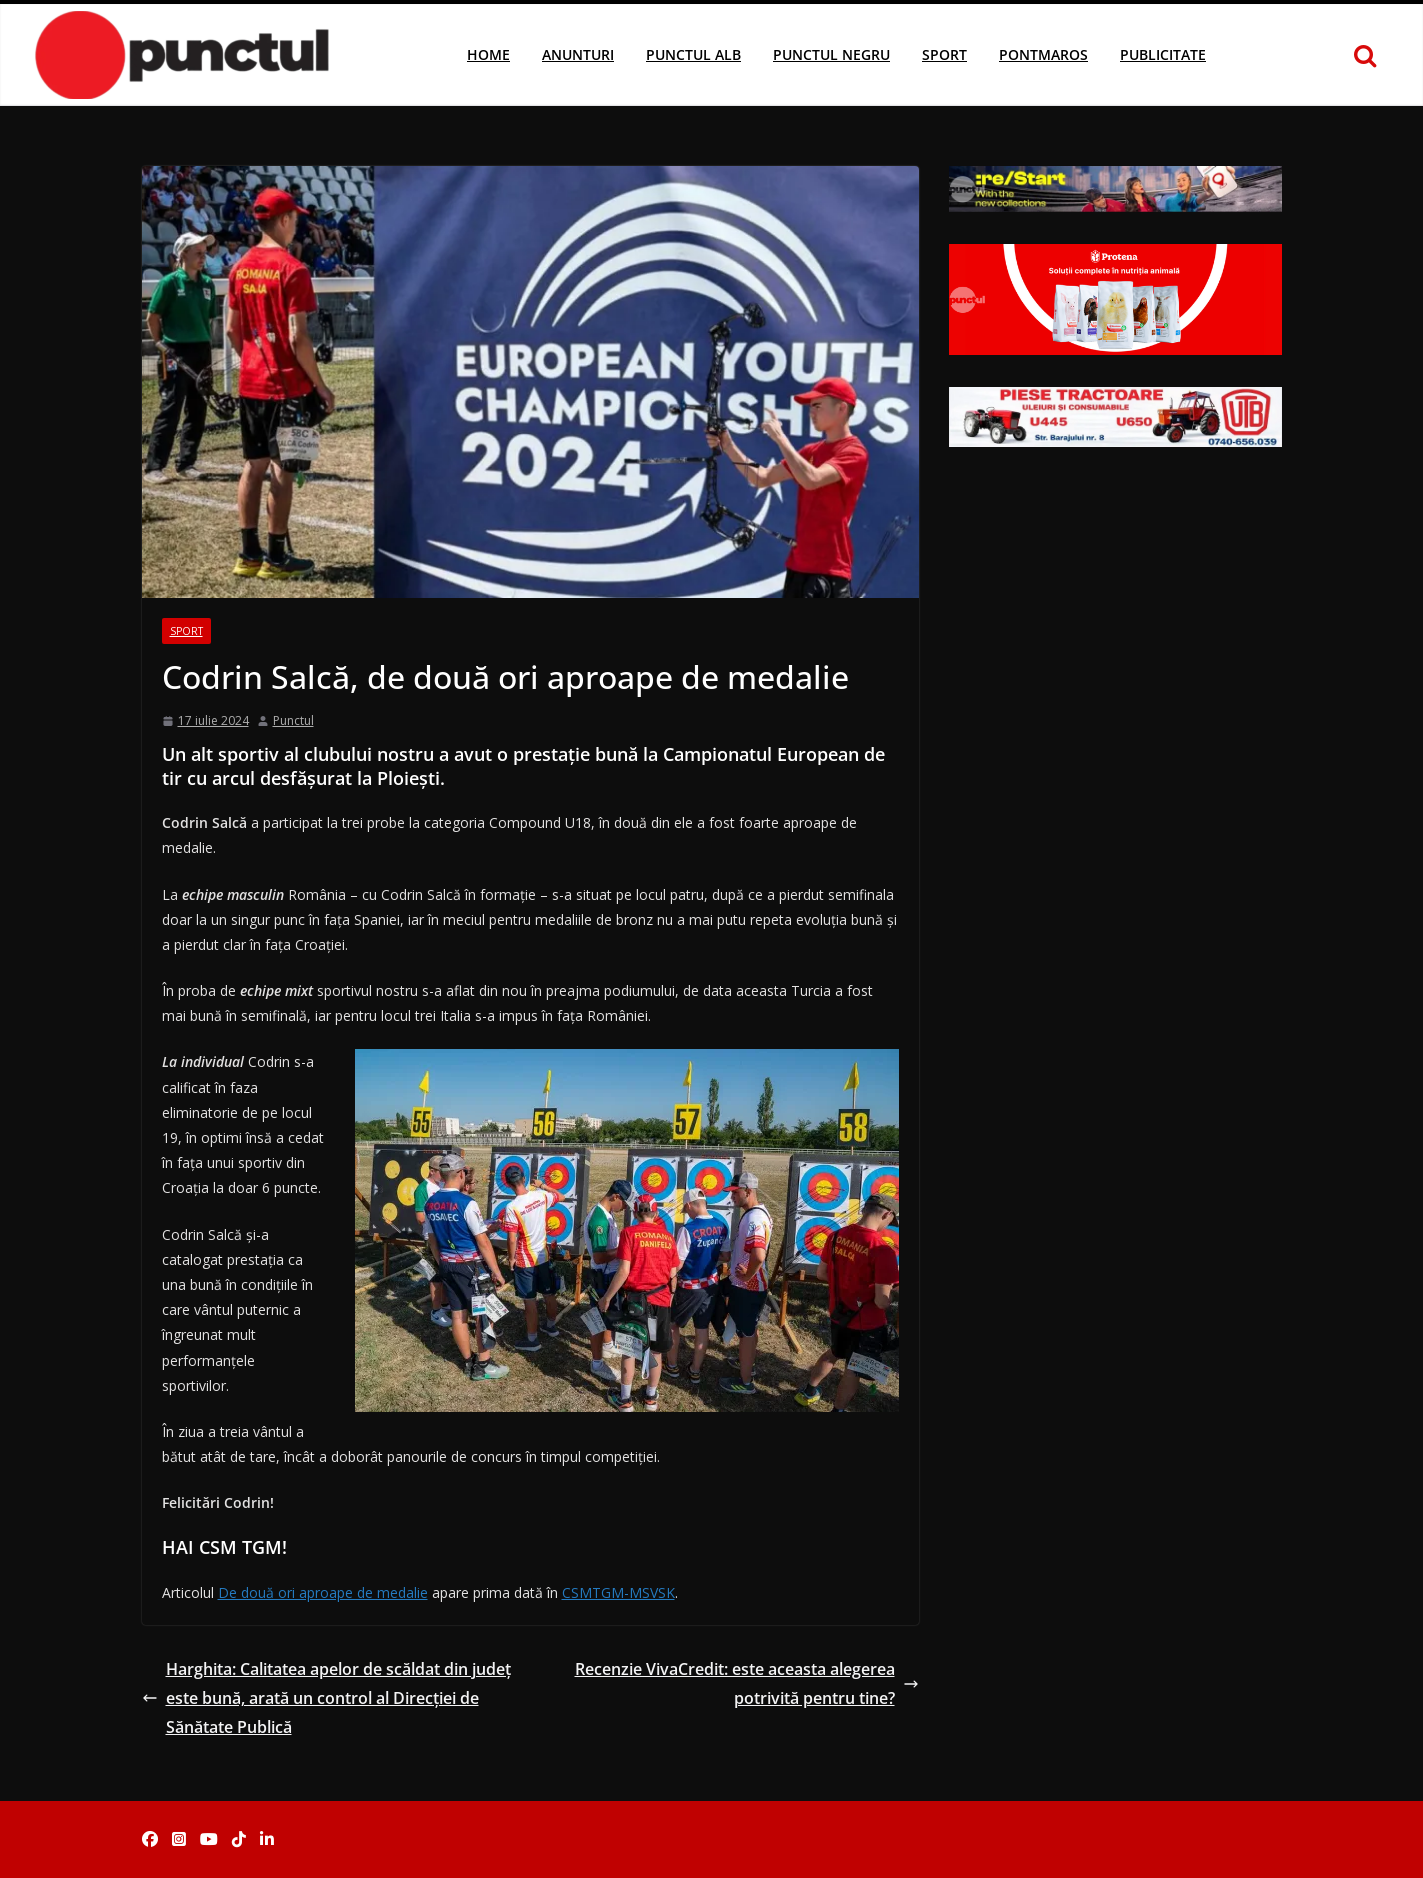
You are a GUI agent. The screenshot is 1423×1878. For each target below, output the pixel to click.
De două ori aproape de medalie (323, 1592)
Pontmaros (1043, 54)
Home (488, 54)
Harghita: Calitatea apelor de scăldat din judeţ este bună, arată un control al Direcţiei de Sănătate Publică (326, 1698)
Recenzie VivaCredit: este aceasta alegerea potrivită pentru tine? (747, 1683)
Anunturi (578, 54)
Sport (944, 54)
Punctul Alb (693, 54)
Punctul (293, 720)
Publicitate (1163, 54)
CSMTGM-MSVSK (618, 1592)
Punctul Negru (831, 54)
